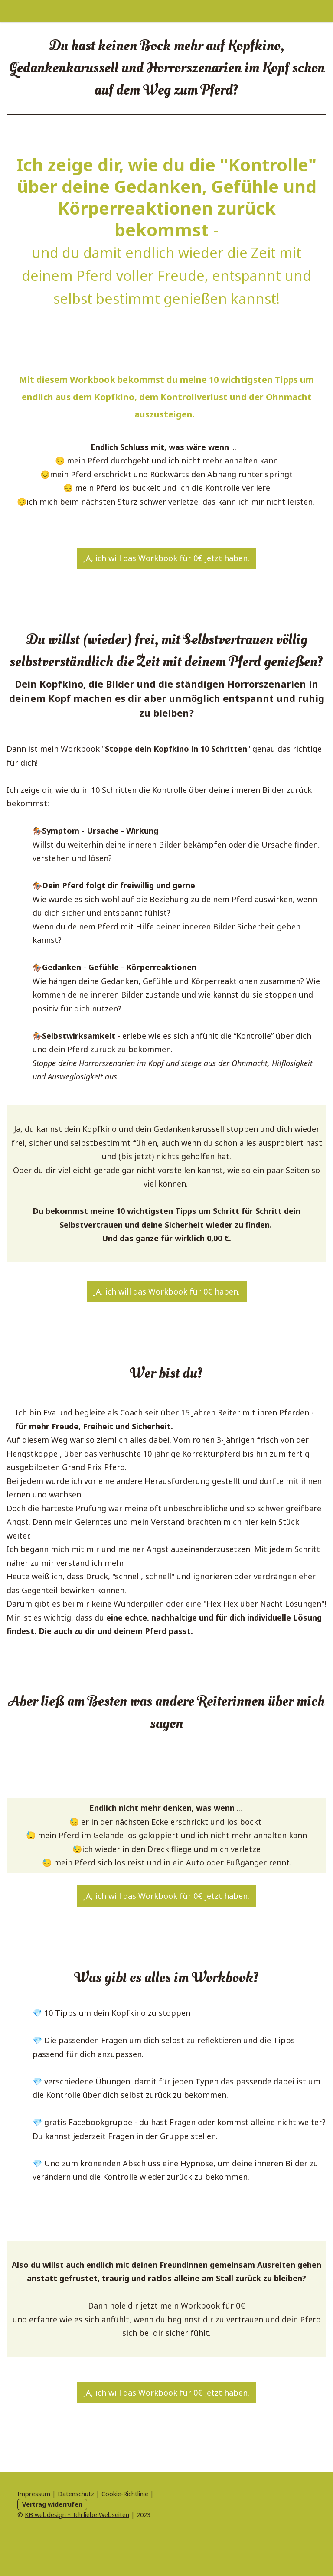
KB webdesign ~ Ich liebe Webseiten (77, 2515)
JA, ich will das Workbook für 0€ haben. (167, 1291)
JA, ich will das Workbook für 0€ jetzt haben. (166, 558)
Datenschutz (76, 2494)
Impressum (33, 2494)
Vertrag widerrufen (52, 2504)
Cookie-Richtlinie (124, 2494)
